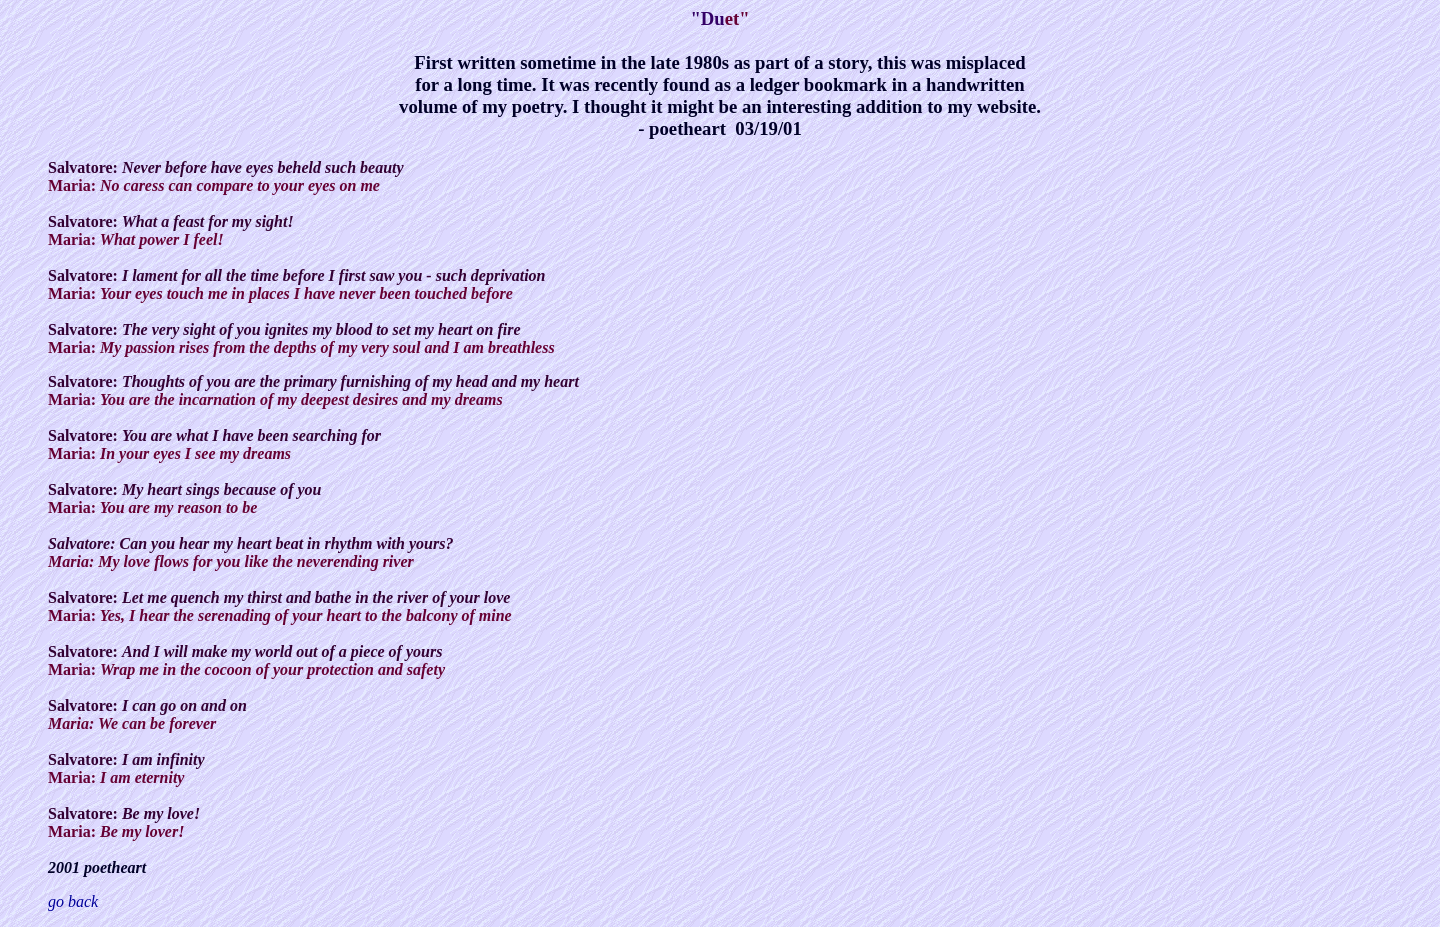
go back (73, 901)
